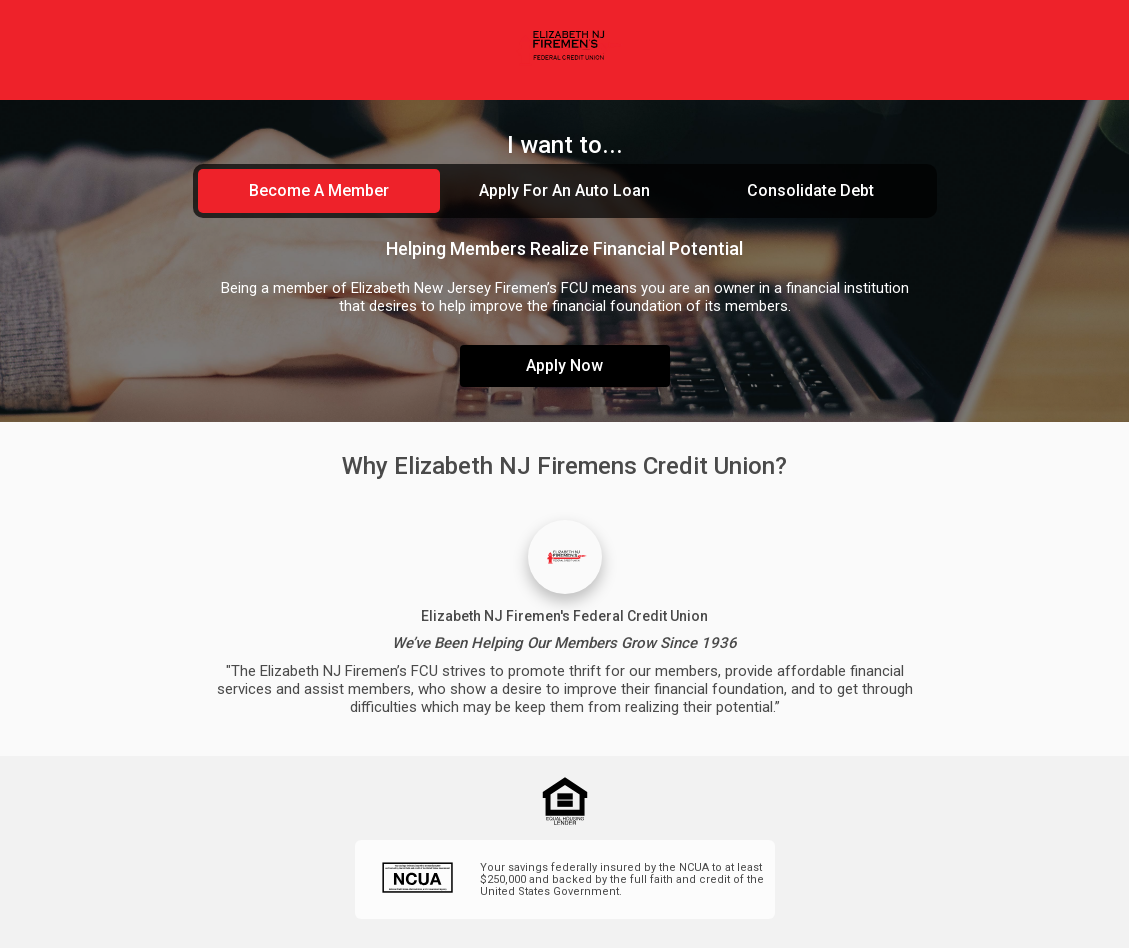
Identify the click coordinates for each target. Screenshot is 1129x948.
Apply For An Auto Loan (564, 190)
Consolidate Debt (810, 190)
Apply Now (564, 365)
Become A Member (319, 190)
